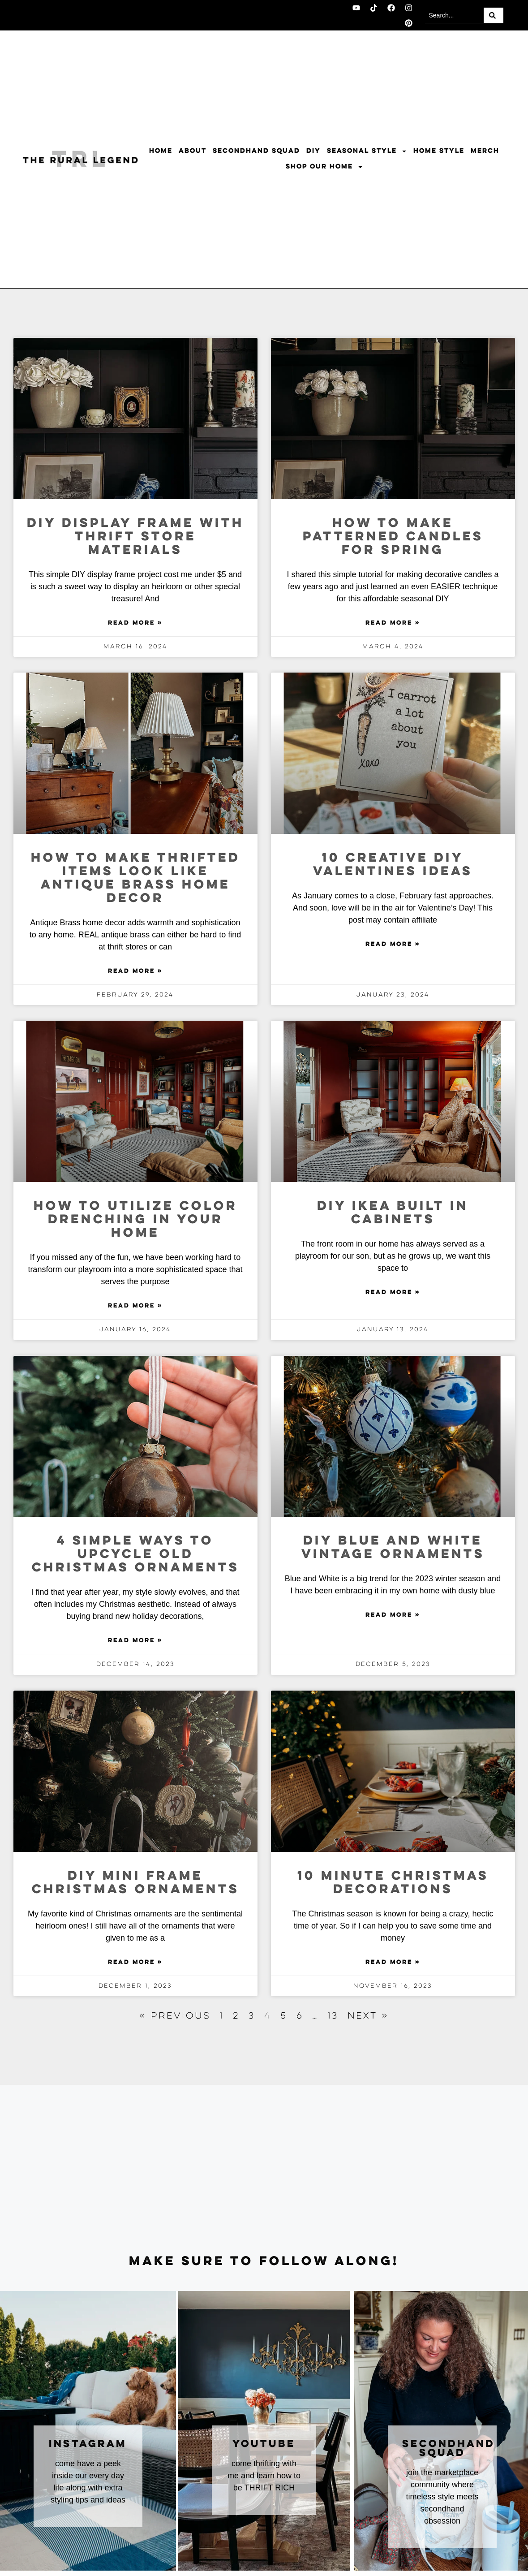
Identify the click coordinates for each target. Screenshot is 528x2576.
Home (160, 151)
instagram (88, 2444)
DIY (313, 151)
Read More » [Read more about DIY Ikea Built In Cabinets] (392, 1293)
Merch (485, 151)
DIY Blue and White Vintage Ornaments (393, 1548)
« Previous (174, 2016)
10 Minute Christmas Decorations (393, 1883)
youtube (264, 2444)
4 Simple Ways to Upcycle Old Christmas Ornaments (135, 1555)
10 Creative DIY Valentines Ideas (392, 865)
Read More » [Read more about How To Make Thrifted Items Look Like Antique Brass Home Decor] (135, 971)
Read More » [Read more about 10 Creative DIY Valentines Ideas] (392, 945)
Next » (368, 2016)
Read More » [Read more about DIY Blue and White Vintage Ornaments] (392, 1615)
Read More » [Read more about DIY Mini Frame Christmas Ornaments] (135, 1963)
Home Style (438, 151)
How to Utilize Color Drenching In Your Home (135, 1220)
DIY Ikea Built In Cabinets (392, 1213)
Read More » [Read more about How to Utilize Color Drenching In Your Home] (135, 1306)
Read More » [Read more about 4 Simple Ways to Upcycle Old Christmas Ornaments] (135, 1641)
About (192, 151)
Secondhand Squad (256, 151)
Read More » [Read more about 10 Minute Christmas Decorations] (392, 1963)
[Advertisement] (264, 2170)
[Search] (493, 15)
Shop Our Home (324, 167)
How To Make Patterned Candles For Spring (393, 537)
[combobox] (454, 15)
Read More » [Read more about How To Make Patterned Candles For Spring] (392, 623)
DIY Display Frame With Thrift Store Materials (135, 537)
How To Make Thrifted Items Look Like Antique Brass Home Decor (135, 878)
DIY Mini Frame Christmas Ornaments (135, 1883)
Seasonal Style (367, 151)
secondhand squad (448, 2449)
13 (333, 2016)
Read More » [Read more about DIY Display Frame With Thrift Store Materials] (135, 623)
